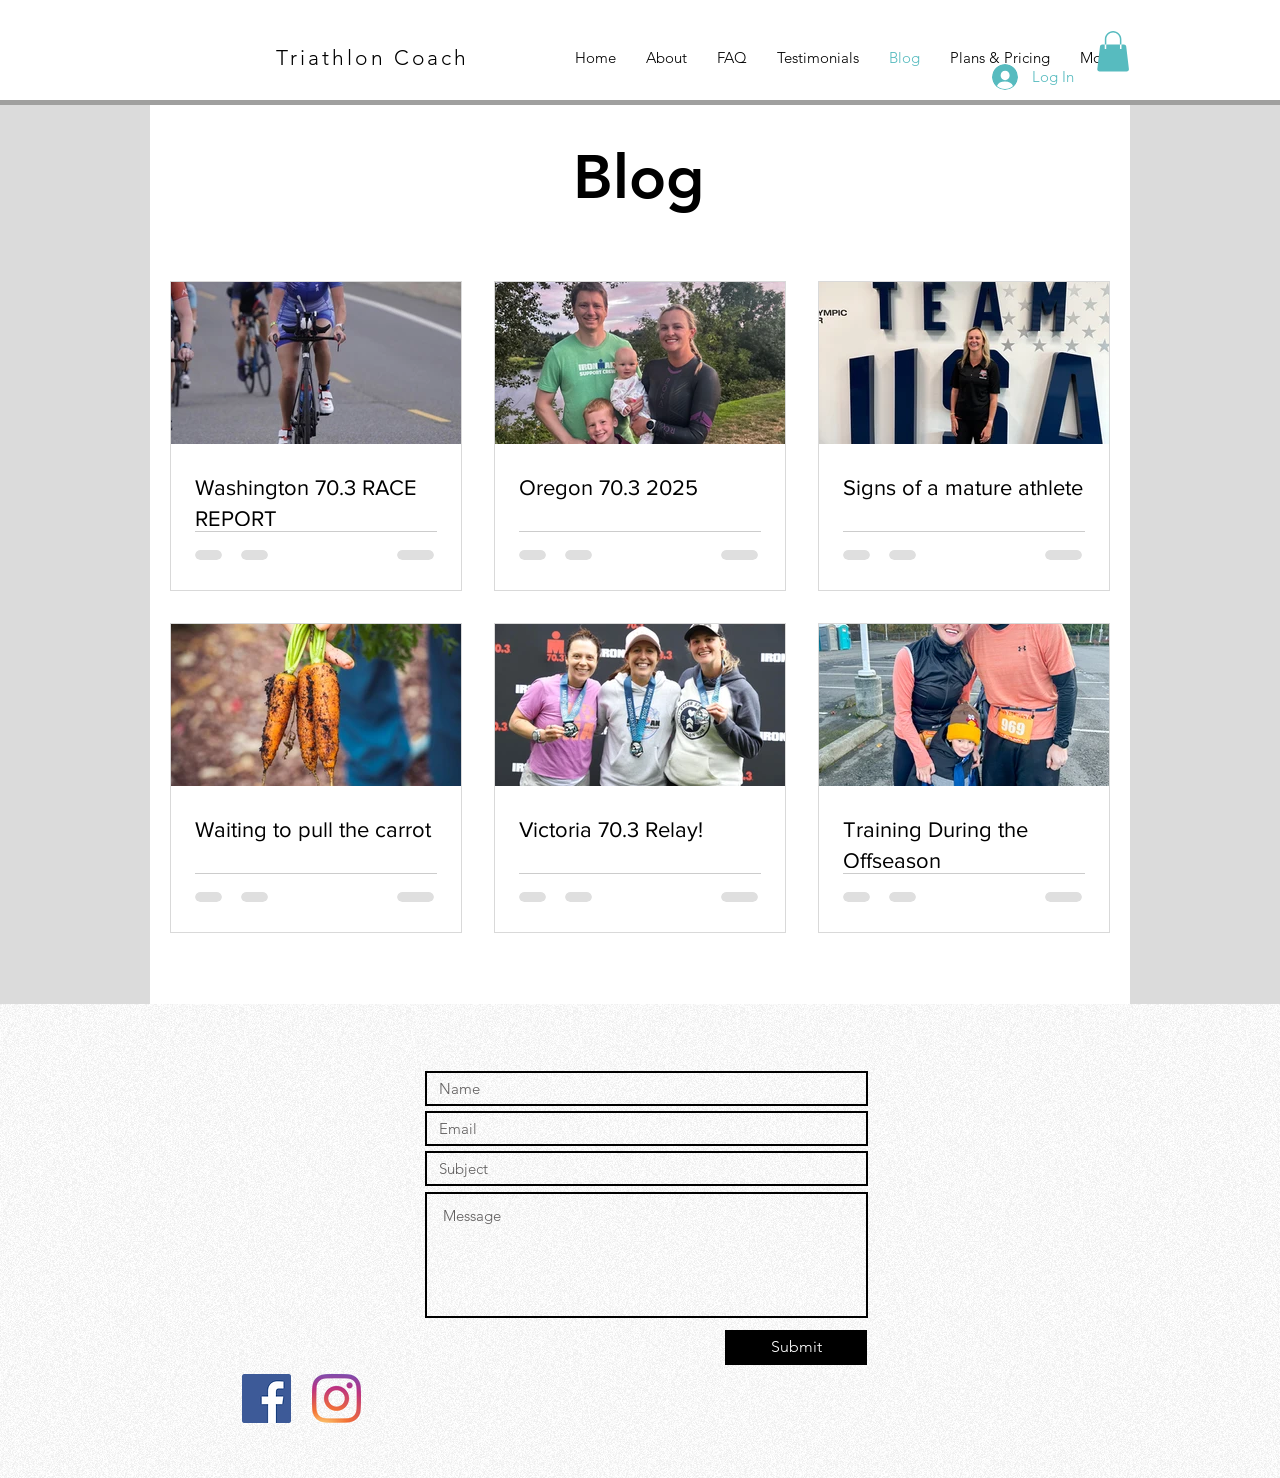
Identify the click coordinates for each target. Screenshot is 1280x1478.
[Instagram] (336, 1398)
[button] (1113, 51)
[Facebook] (266, 1398)
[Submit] (796, 1347)
